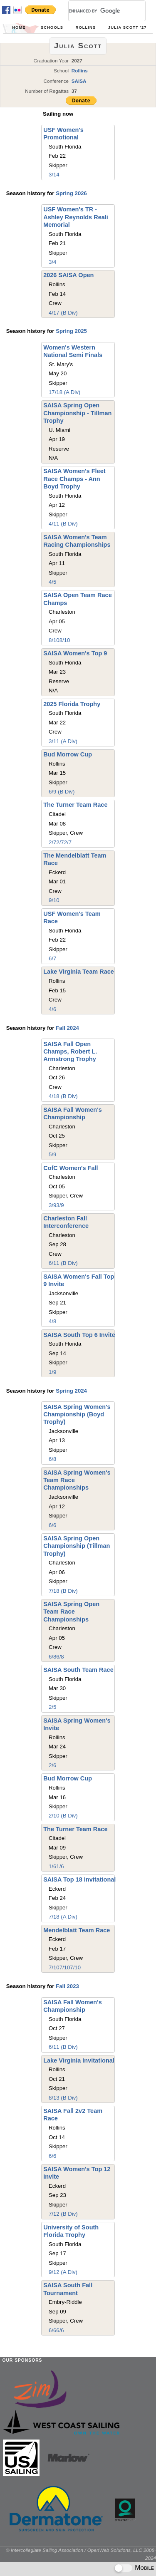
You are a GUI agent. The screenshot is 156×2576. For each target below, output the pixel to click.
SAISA (79, 81)
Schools (52, 27)
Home (18, 27)
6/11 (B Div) (63, 1263)
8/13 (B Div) (63, 2098)
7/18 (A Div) (63, 1917)
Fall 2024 (67, 1028)
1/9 (52, 1372)
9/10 (54, 900)
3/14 (54, 174)
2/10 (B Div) (63, 1815)
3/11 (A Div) (63, 741)
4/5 (52, 582)
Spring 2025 (71, 331)
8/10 (54, 640)
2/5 (52, 1707)
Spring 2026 (71, 193)
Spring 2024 (71, 1391)
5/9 (52, 1154)
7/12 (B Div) (63, 2214)
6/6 (52, 1525)
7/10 (54, 1967)
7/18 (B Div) (63, 1591)
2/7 (52, 842)
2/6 (52, 1765)
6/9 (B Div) (61, 791)
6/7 (52, 958)
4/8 (52, 1321)
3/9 (52, 1205)
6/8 (52, 1459)
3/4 (52, 262)
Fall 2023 (67, 1986)
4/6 (52, 1009)
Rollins (86, 27)
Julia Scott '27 (127, 27)
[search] (97, 11)
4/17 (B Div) (63, 313)
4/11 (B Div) (63, 524)
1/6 (52, 1866)
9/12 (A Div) (63, 2272)
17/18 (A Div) (64, 392)
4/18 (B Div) (63, 1096)
